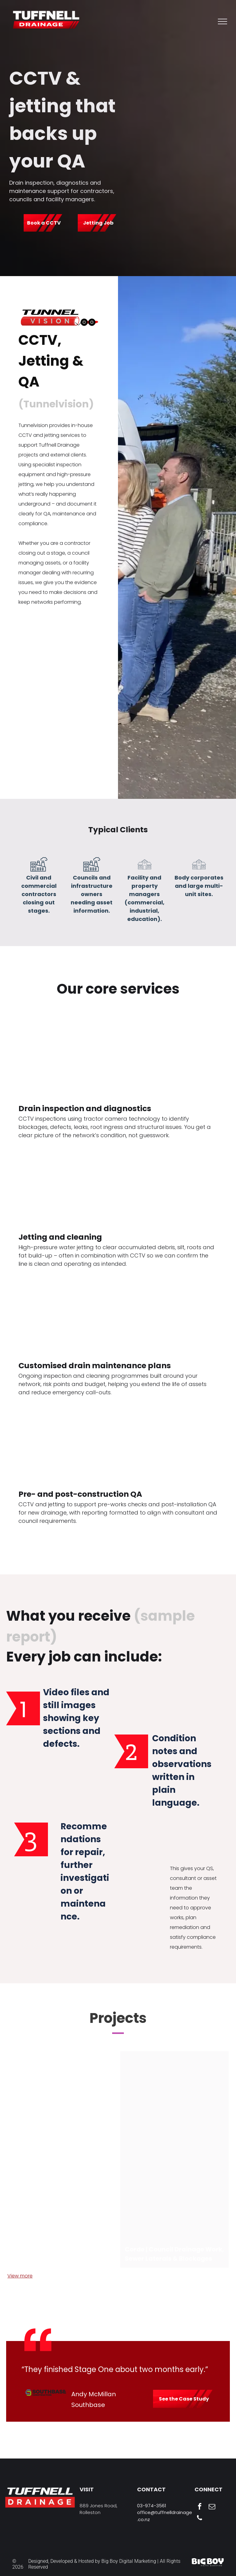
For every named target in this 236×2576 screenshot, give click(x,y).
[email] (212, 2507)
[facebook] (199, 2507)
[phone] (199, 2518)
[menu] (222, 21)
